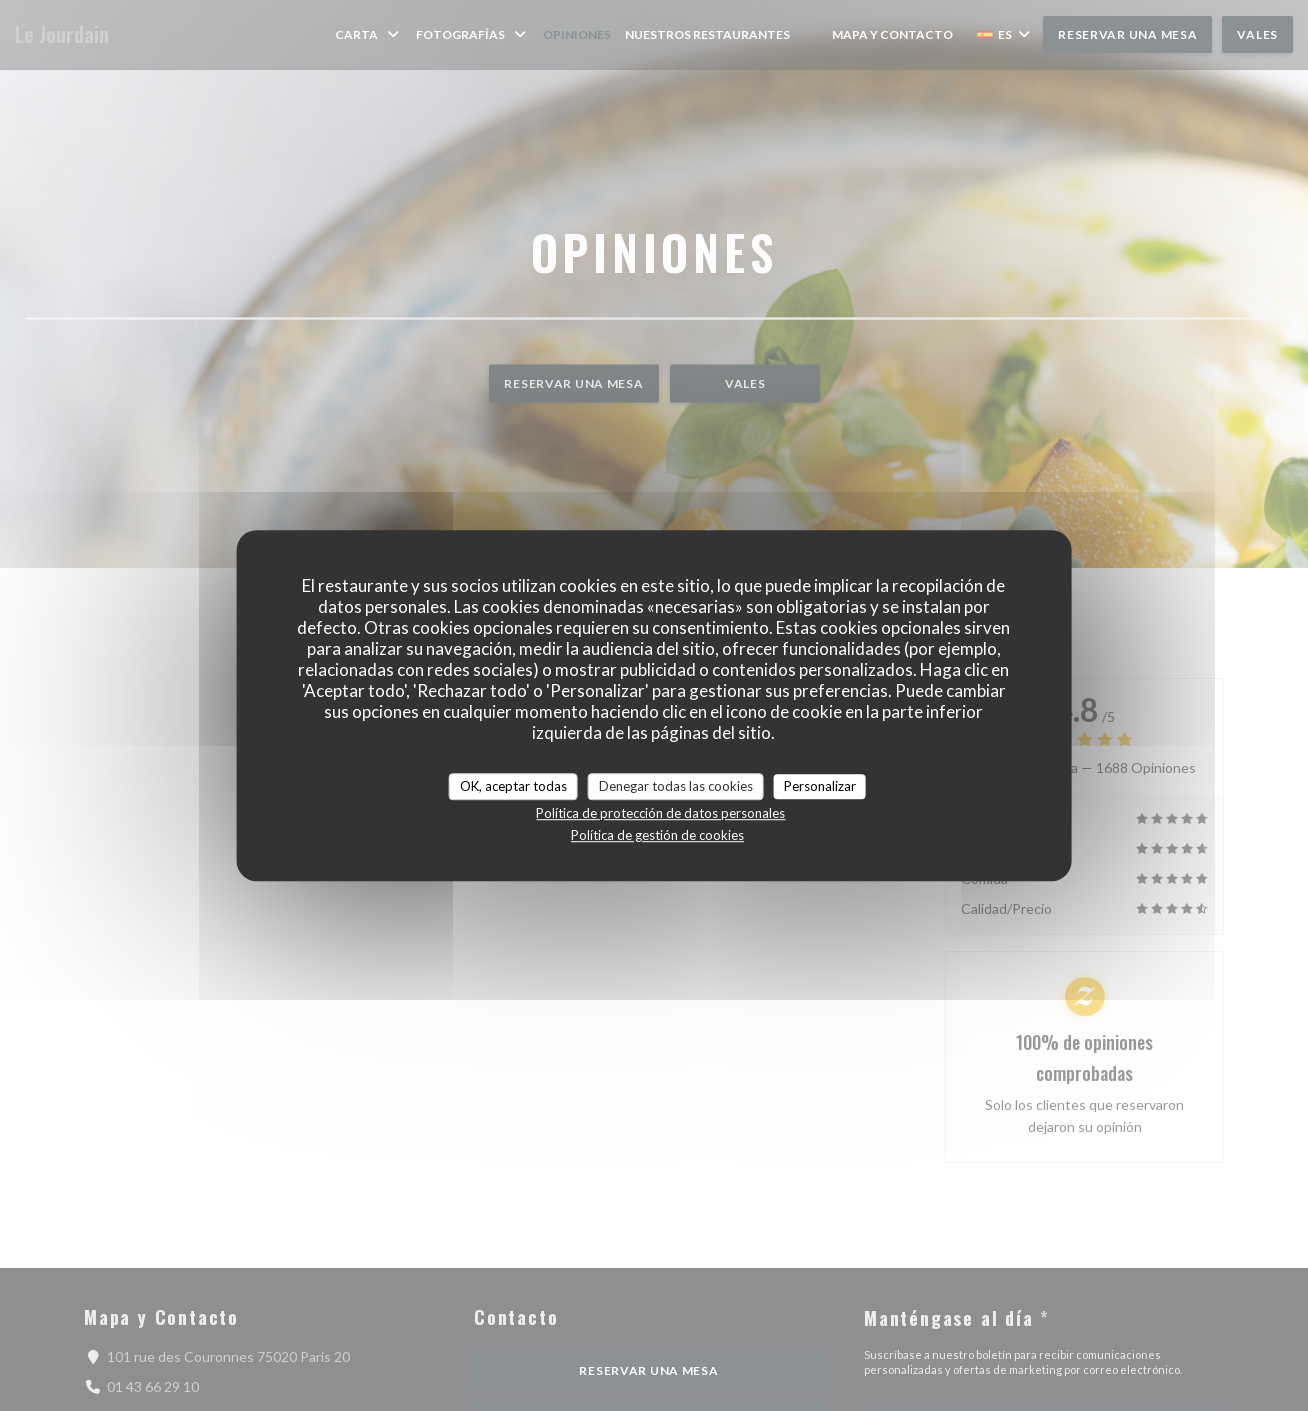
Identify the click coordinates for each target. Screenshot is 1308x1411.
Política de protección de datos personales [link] (660, 813)
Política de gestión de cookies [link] (657, 835)
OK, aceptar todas (513, 786)
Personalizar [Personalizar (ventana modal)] (820, 786)
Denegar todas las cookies (676, 786)
